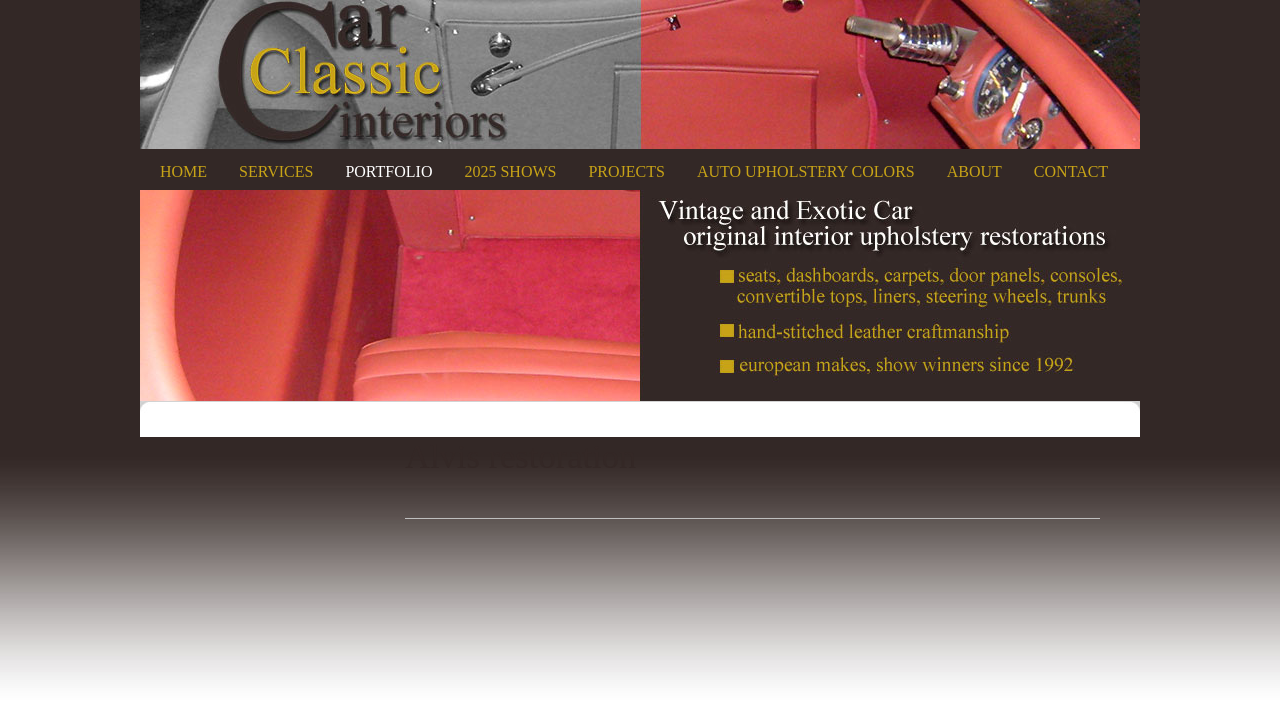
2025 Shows (510, 171)
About (974, 171)
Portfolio (388, 171)
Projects (626, 171)
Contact (1071, 171)
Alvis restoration (520, 456)
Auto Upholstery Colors (806, 171)
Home (183, 171)
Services (276, 171)
